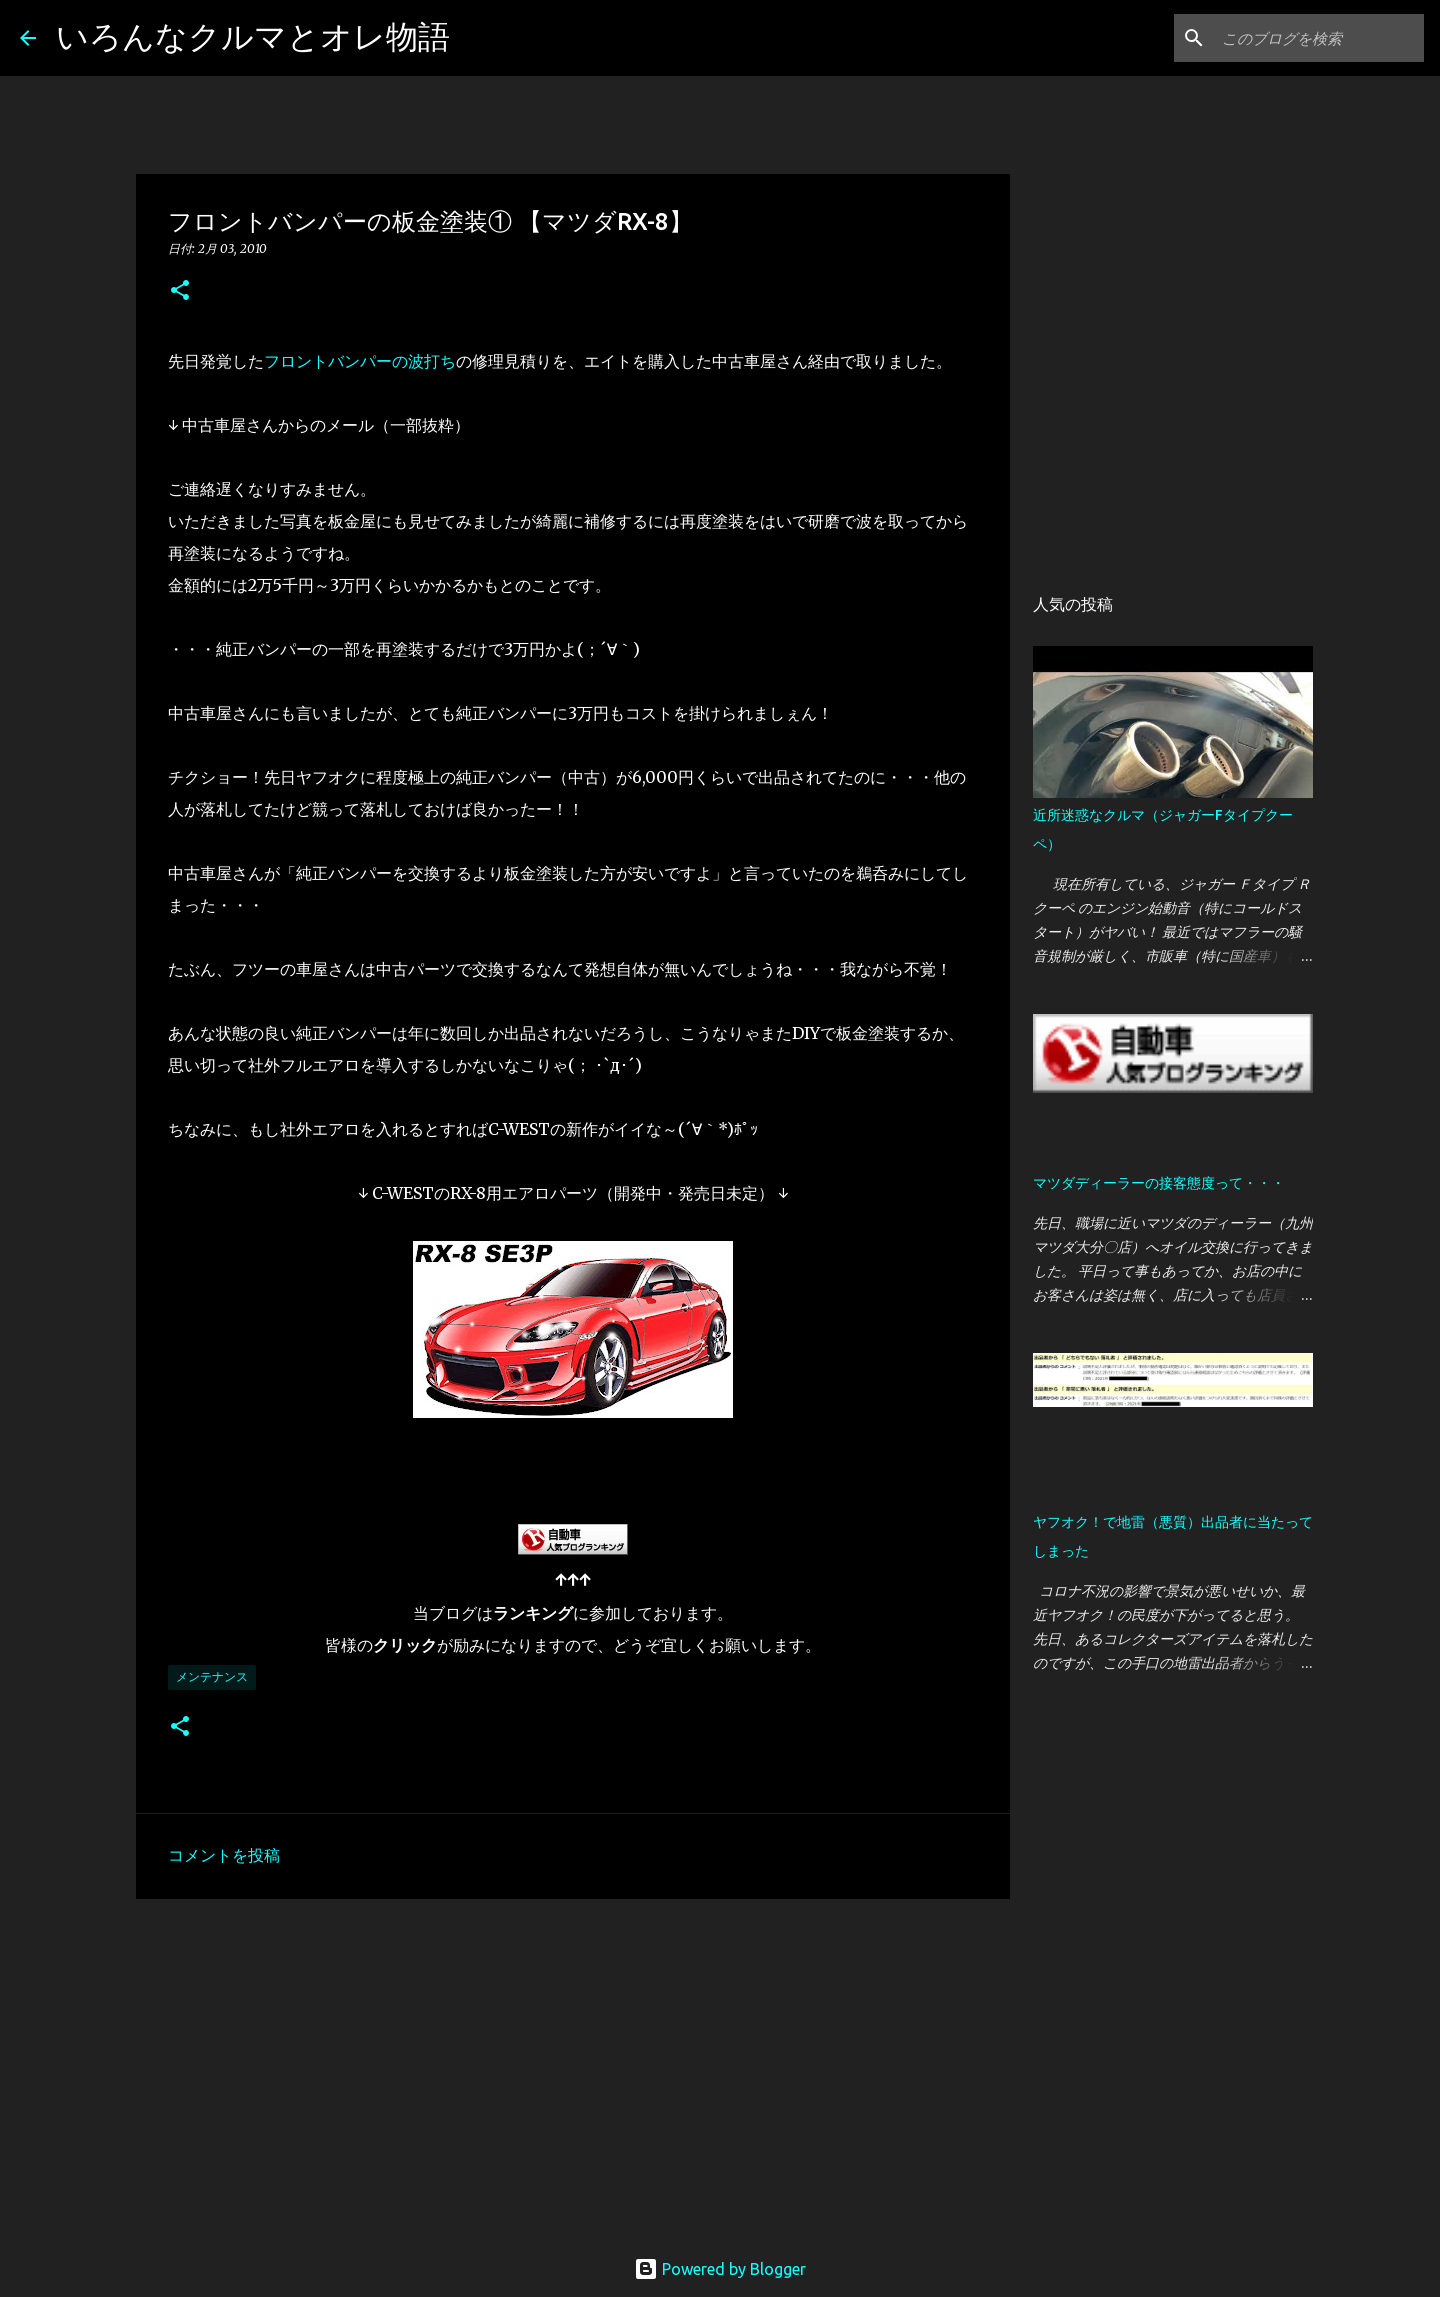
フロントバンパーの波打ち (360, 361)
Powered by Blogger (720, 2269)
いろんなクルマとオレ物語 (253, 36)
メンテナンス (212, 1676)
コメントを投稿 (224, 1855)
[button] (180, 291)
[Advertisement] (573, 2069)
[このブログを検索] (1319, 38)
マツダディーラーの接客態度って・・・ (1159, 1183)
